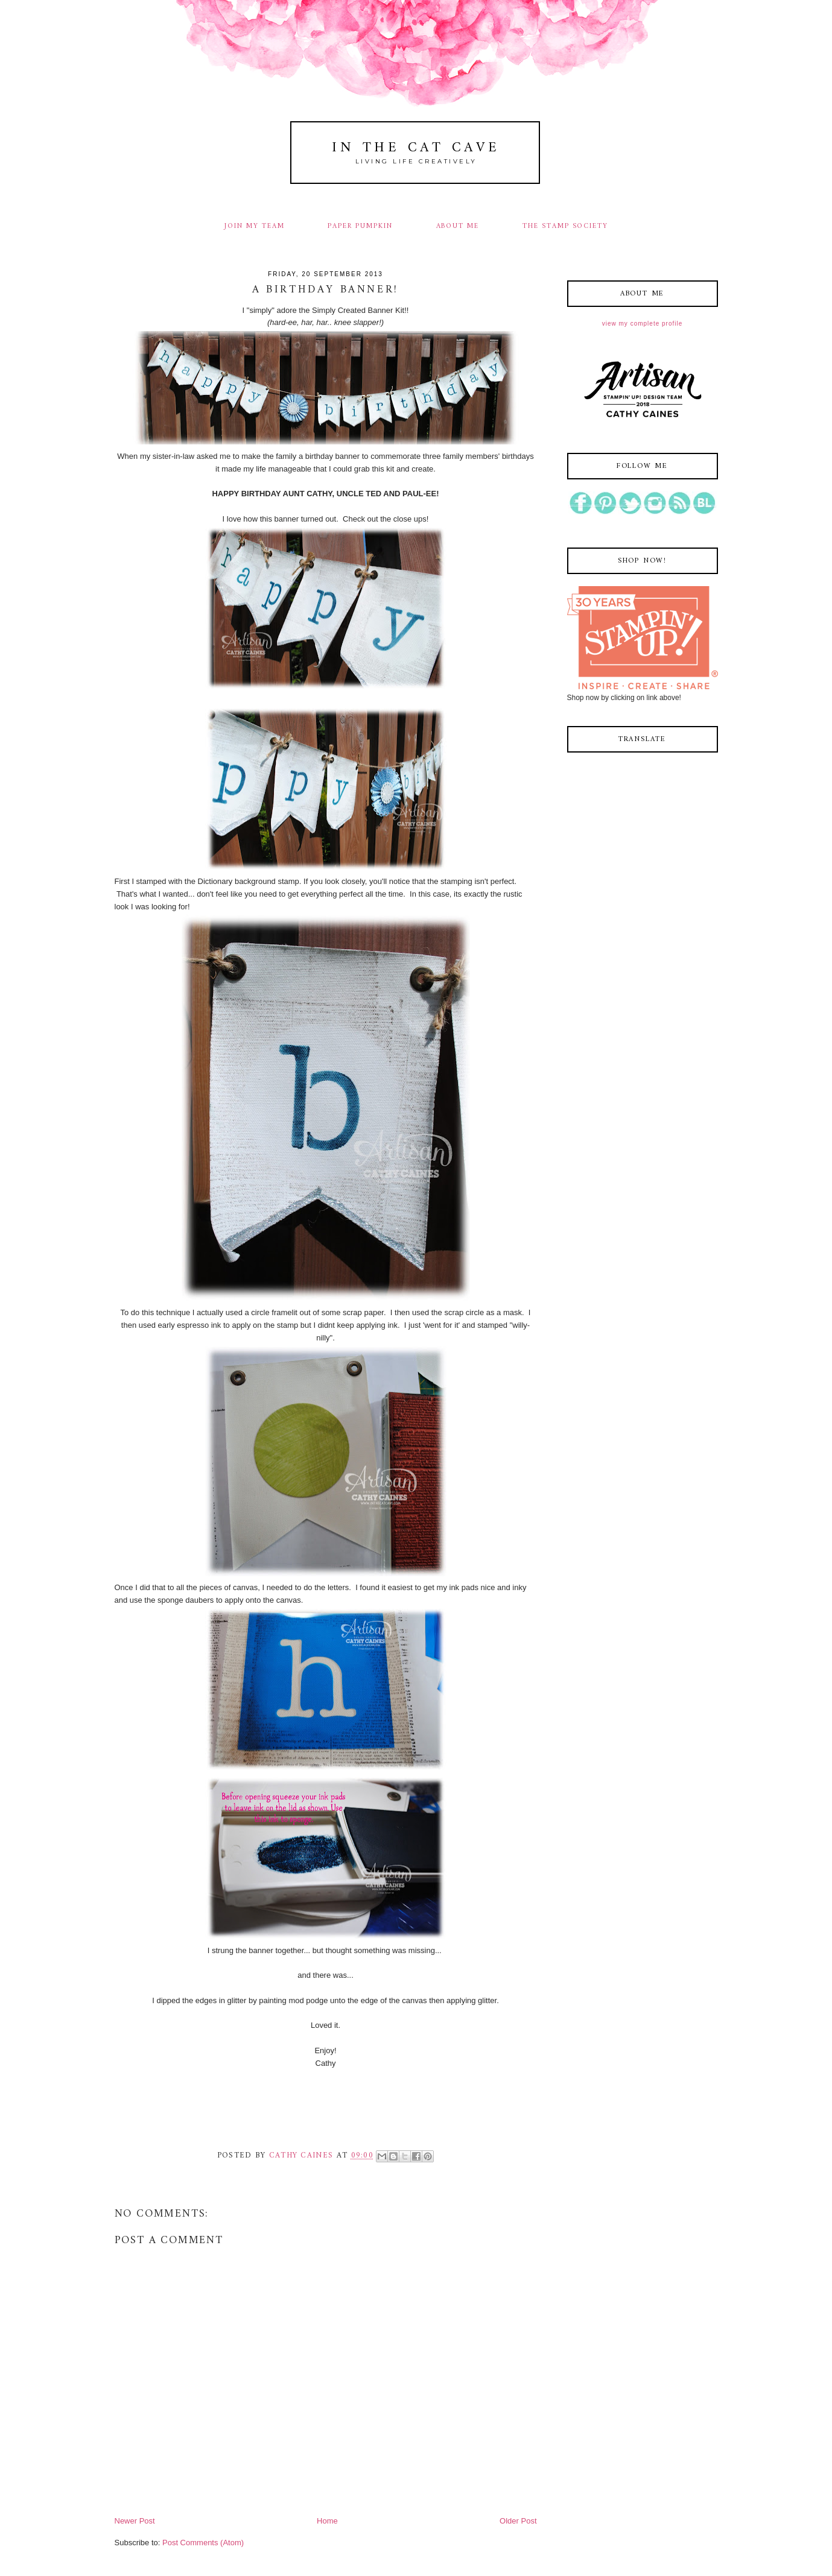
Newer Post (135, 2520)
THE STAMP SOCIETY (565, 226)
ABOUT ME (458, 226)
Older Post (518, 2520)
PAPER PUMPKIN (360, 226)
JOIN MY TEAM (254, 226)
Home (327, 2520)
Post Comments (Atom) (203, 2542)
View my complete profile (642, 323)
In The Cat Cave (416, 148)
